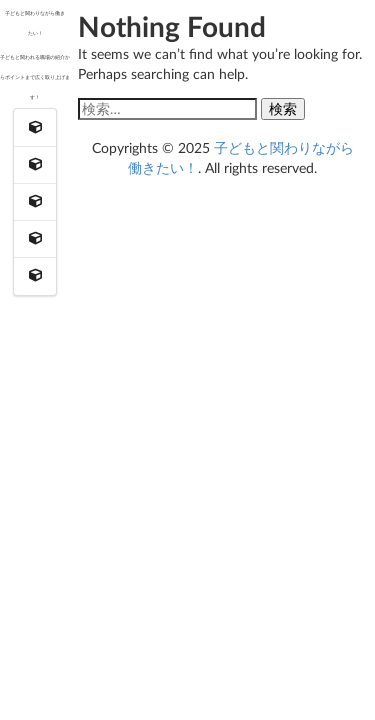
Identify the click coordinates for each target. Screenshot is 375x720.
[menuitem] (35, 127)
